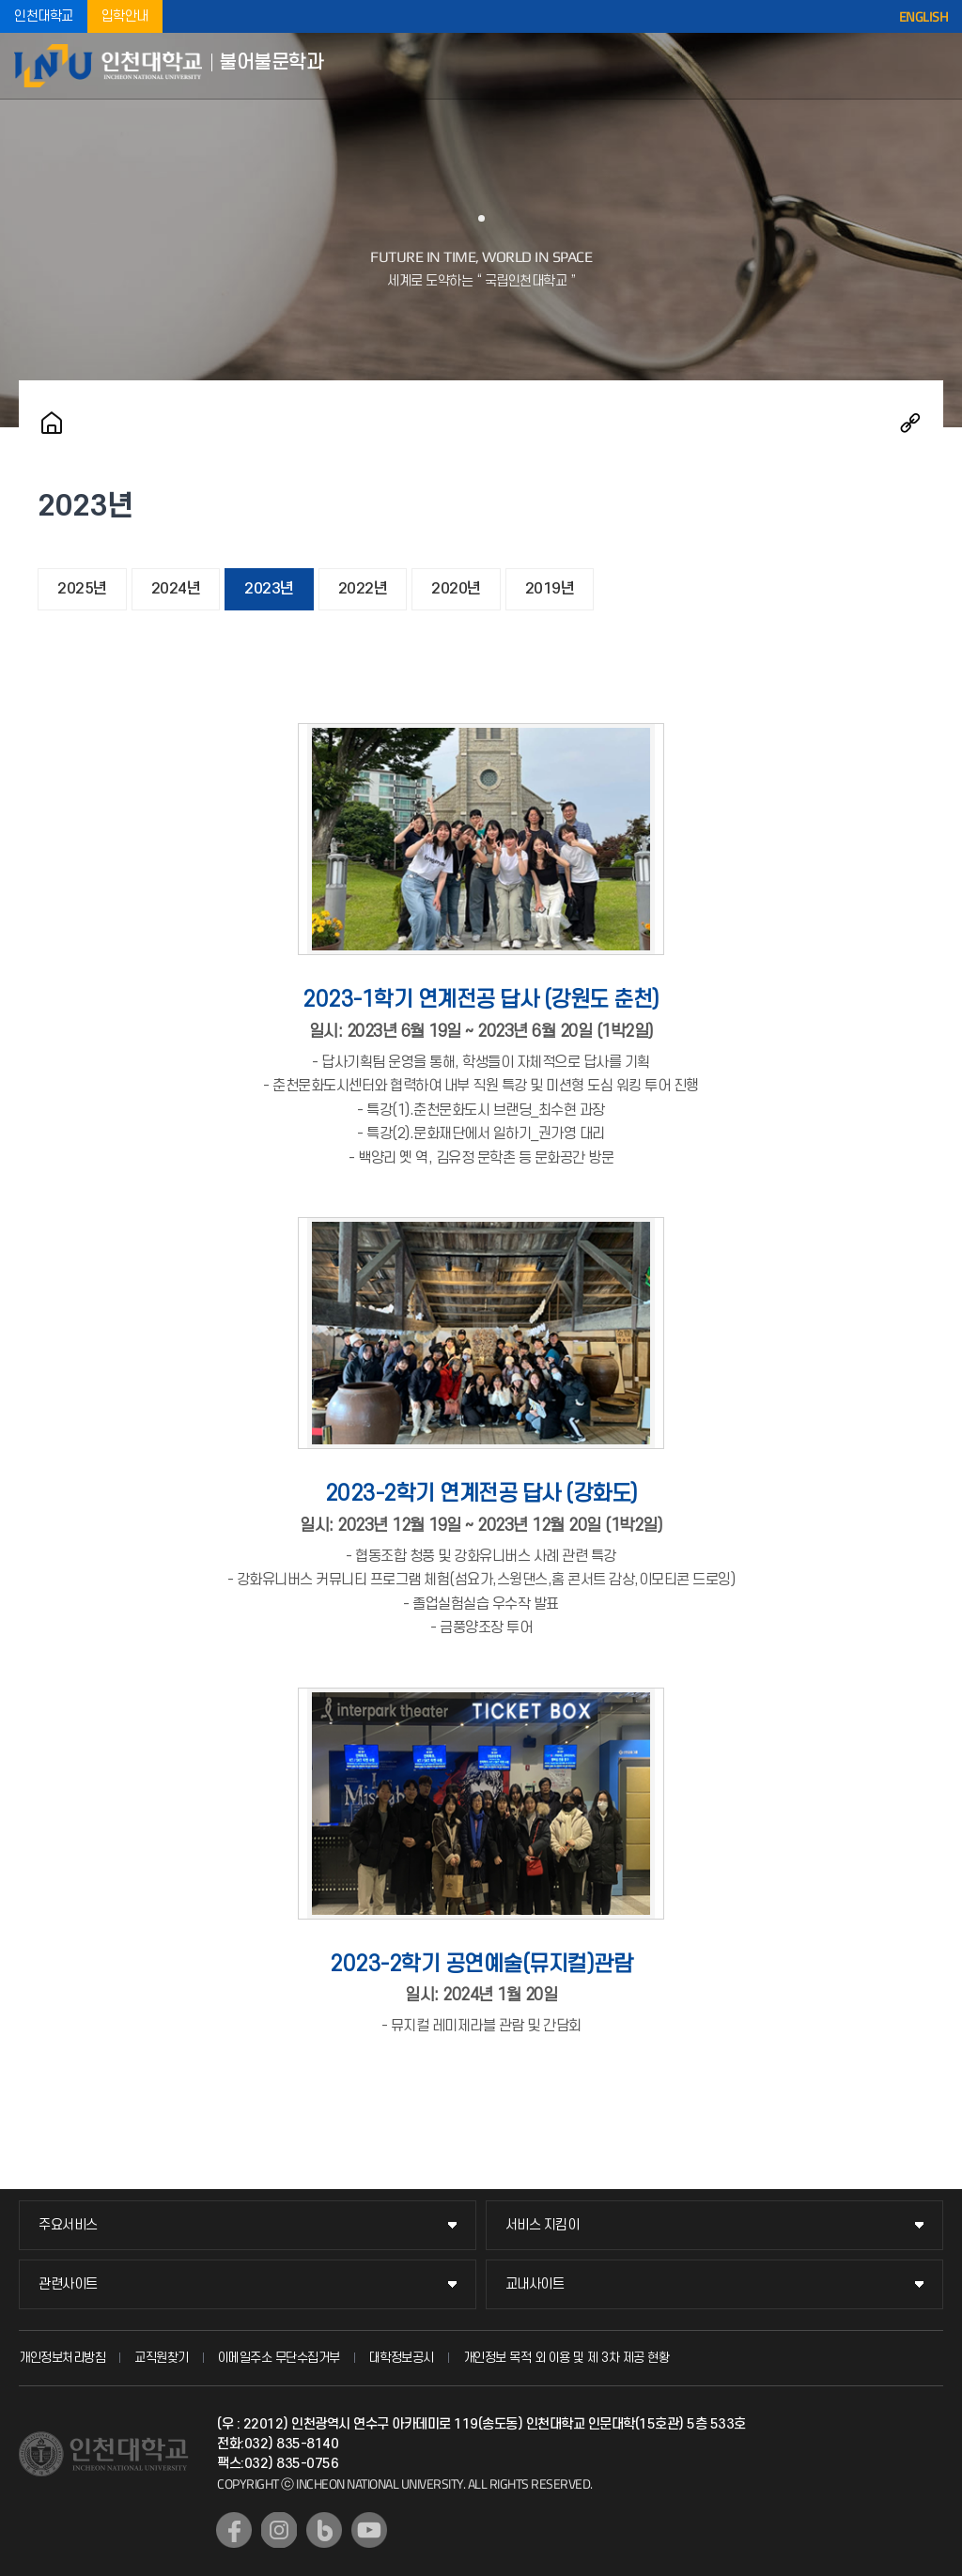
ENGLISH (924, 16)
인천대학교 (43, 16)
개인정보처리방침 (62, 2358)
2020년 (456, 588)
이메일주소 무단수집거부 (279, 2358)
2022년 (363, 588)
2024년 (176, 588)
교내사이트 (535, 2284)
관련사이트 (68, 2284)
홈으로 (51, 422)
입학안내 (124, 16)
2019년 (550, 588)
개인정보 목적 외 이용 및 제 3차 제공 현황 (566, 2358)
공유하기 (910, 422)
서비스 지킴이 (542, 2225)
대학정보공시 (401, 2358)
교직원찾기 (161, 2358)
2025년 (82, 588)
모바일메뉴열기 (934, 66)
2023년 (269, 588)
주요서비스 (68, 2225)
